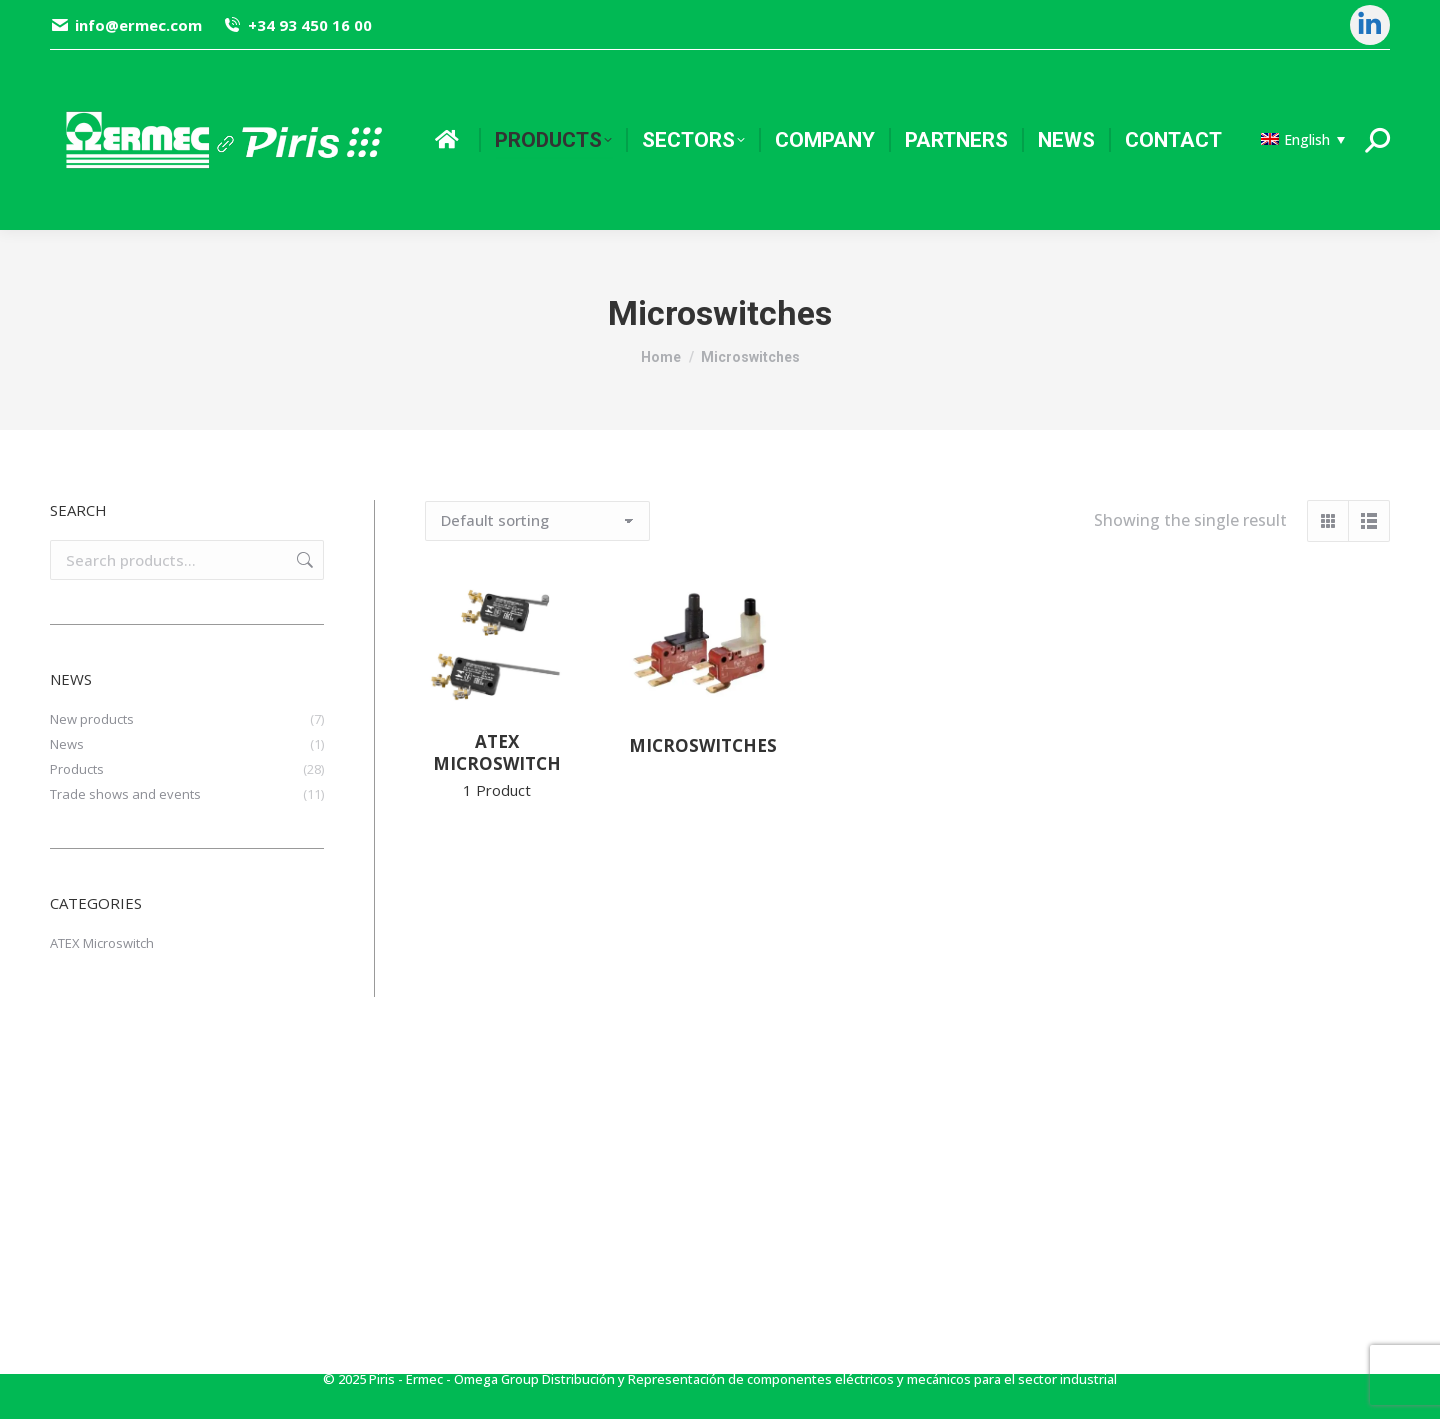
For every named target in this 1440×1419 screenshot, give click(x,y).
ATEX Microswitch (497, 765)
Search (303, 560)
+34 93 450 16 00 (296, 25)
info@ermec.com (126, 25)
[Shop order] (537, 521)
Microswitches (703, 745)
